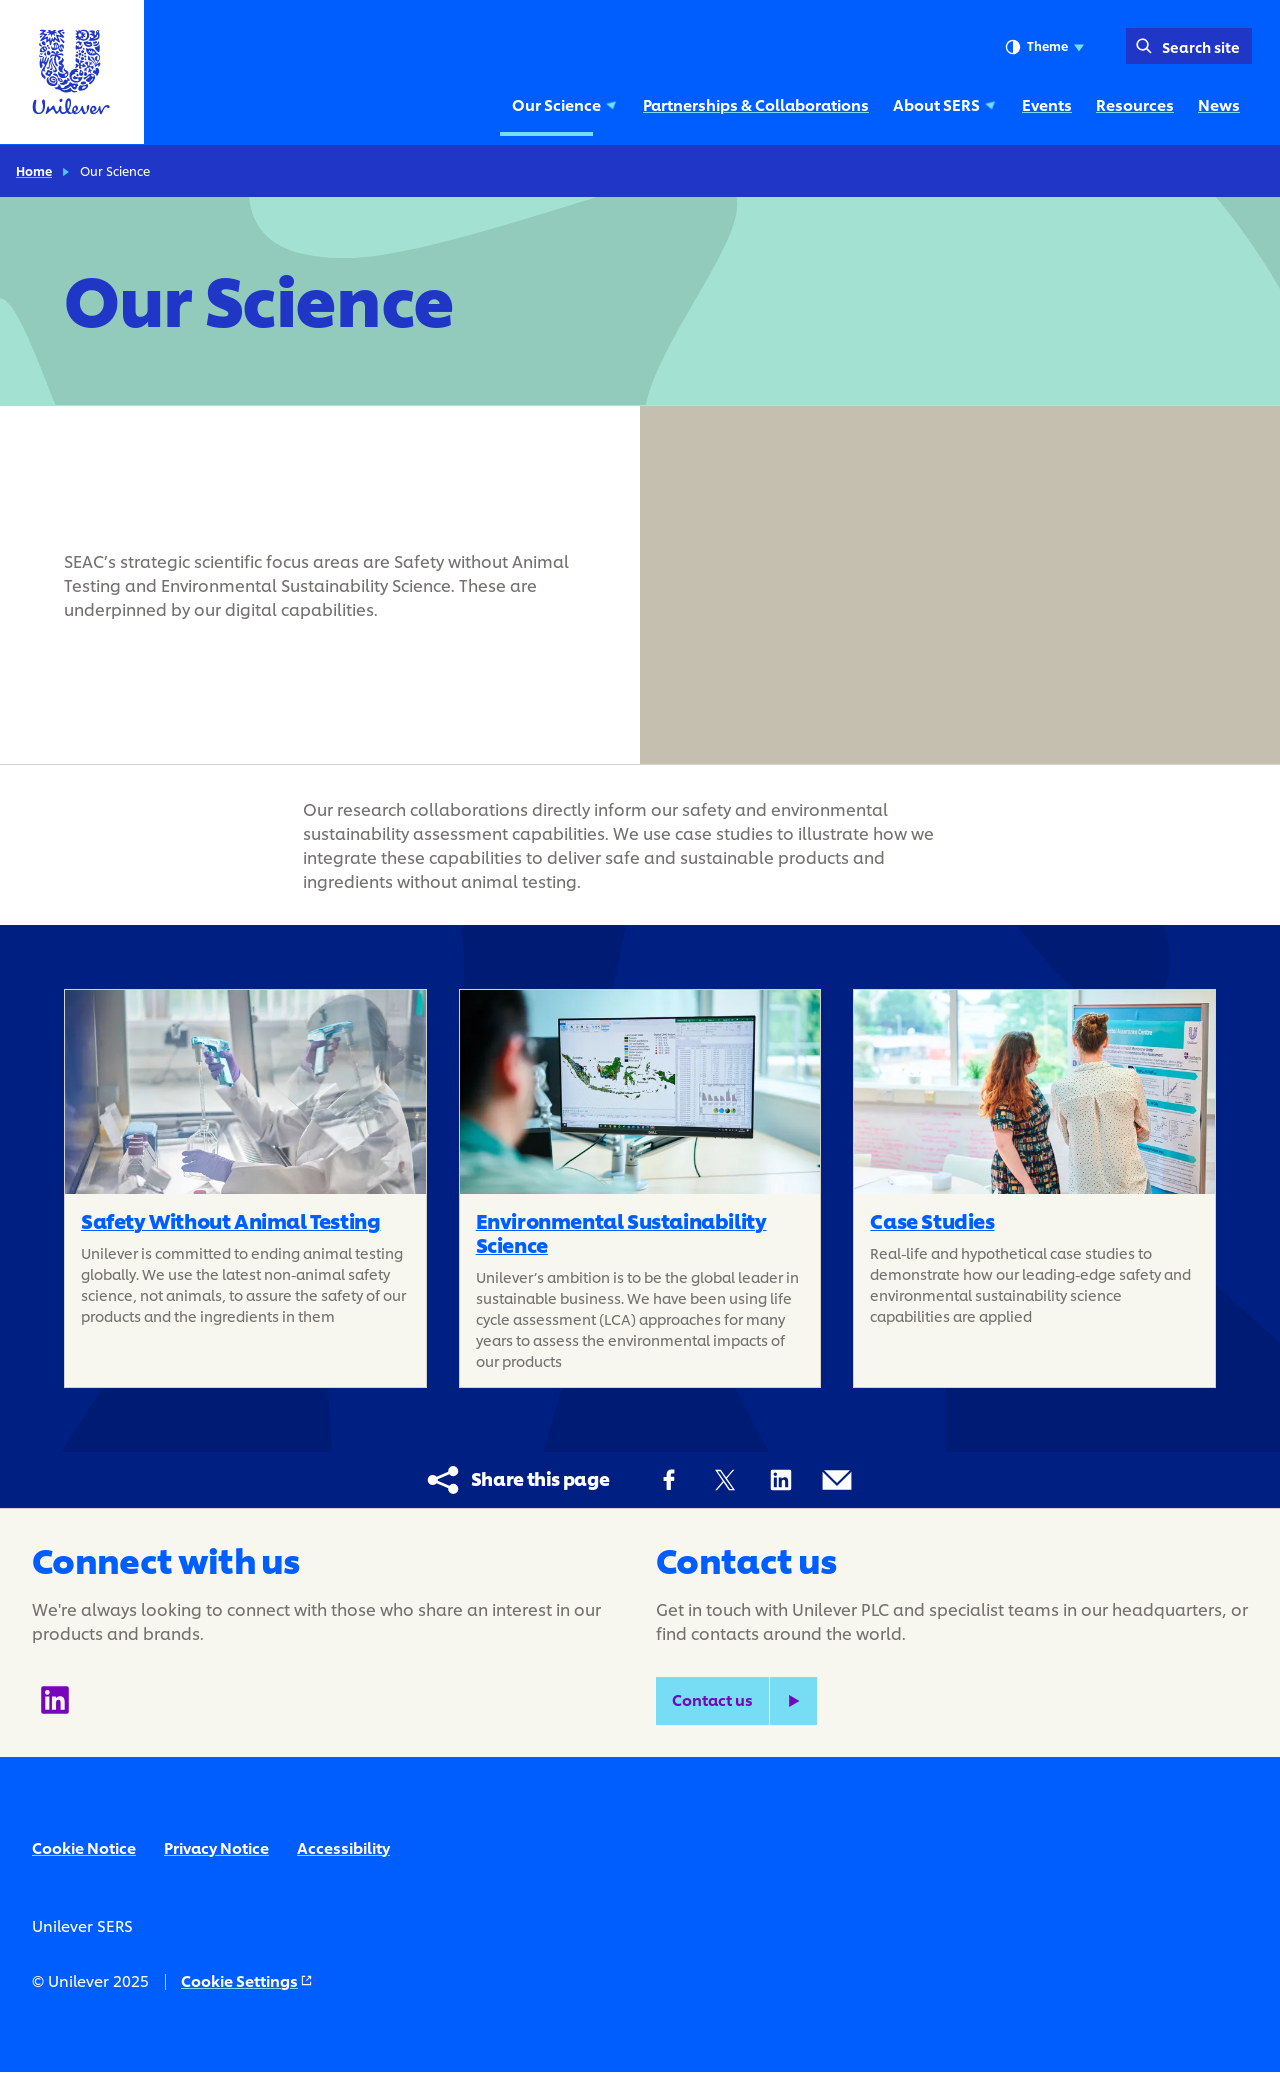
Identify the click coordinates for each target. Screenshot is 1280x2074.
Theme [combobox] (1044, 47)
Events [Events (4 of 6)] (1047, 104)
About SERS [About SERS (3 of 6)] (945, 104)
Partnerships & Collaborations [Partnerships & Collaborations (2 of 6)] (756, 104)
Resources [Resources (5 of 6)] (1135, 104)
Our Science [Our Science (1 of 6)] (565, 104)
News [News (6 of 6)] (1219, 104)
